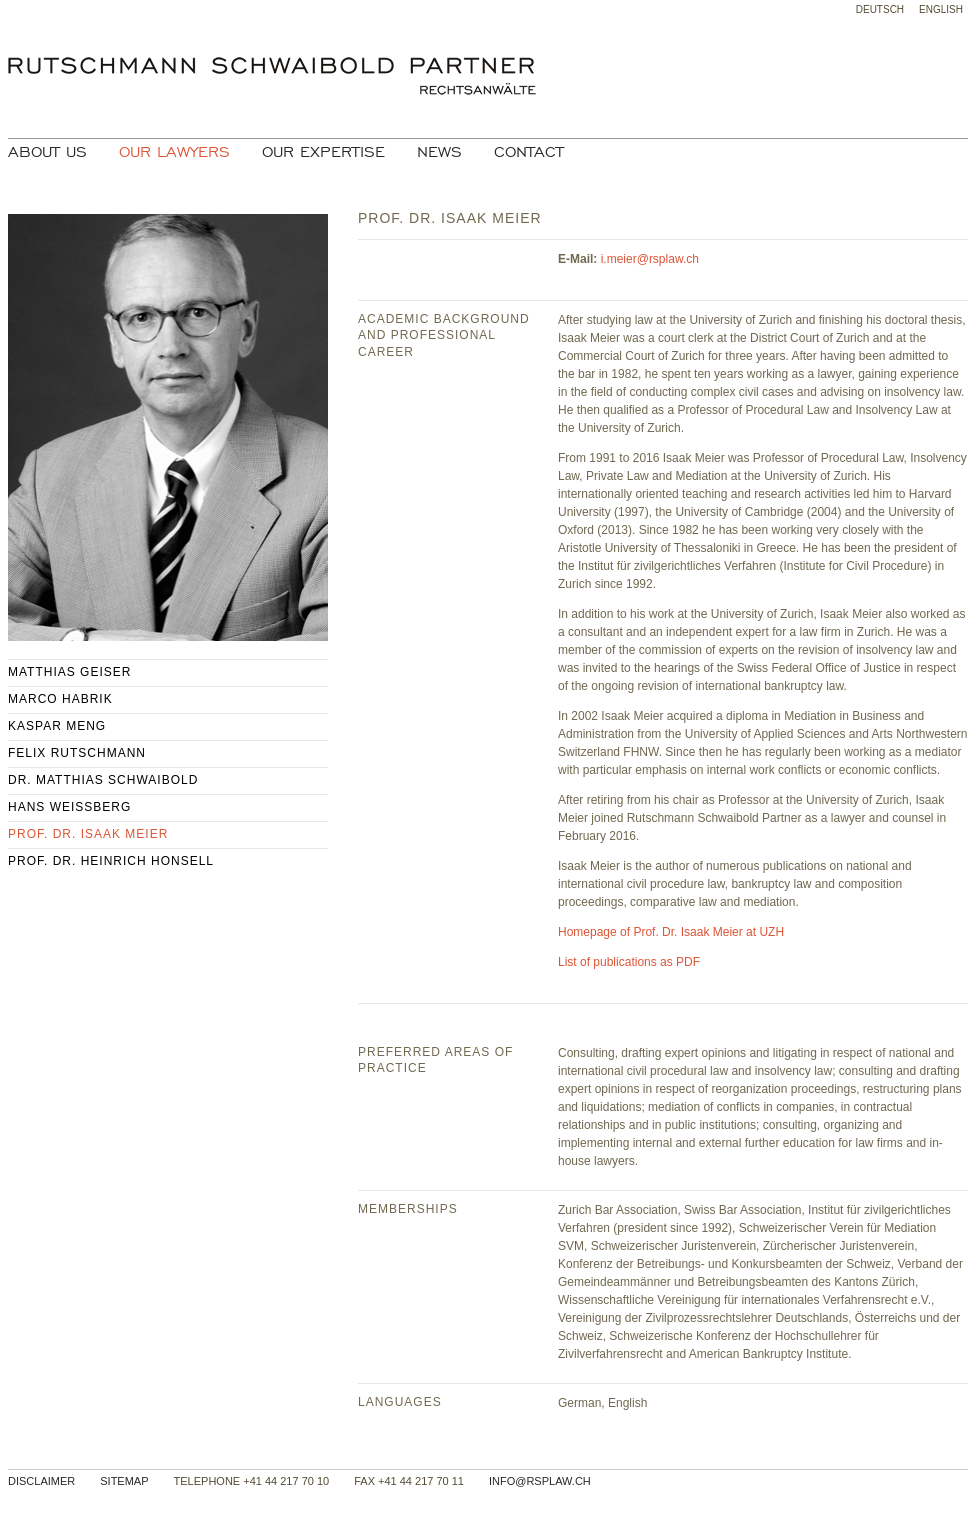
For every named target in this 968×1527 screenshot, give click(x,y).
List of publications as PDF (629, 962)
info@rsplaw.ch (540, 1481)
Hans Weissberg (69, 807)
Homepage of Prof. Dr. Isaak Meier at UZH (671, 932)
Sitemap (124, 1481)
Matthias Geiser (69, 672)
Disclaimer (41, 1481)
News (439, 152)
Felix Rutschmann (77, 753)
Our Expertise (323, 152)
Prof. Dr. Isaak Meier (88, 834)
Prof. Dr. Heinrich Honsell (111, 861)
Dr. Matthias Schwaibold (103, 780)
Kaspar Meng (57, 726)
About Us (47, 152)
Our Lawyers (174, 152)
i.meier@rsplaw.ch (650, 259)
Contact (529, 152)
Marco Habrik (60, 699)
